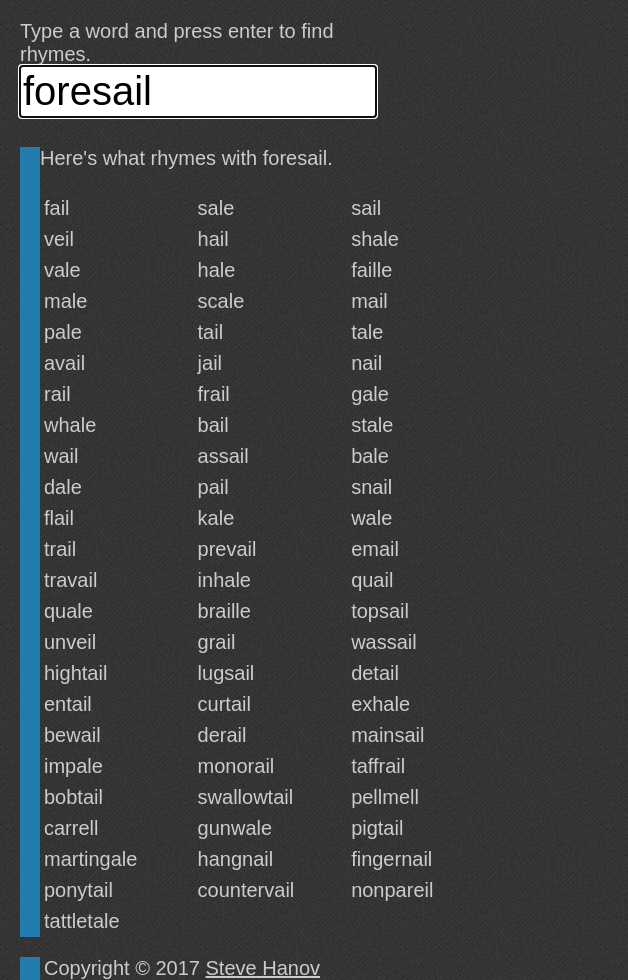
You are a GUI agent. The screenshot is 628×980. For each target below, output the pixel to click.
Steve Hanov (263, 968)
